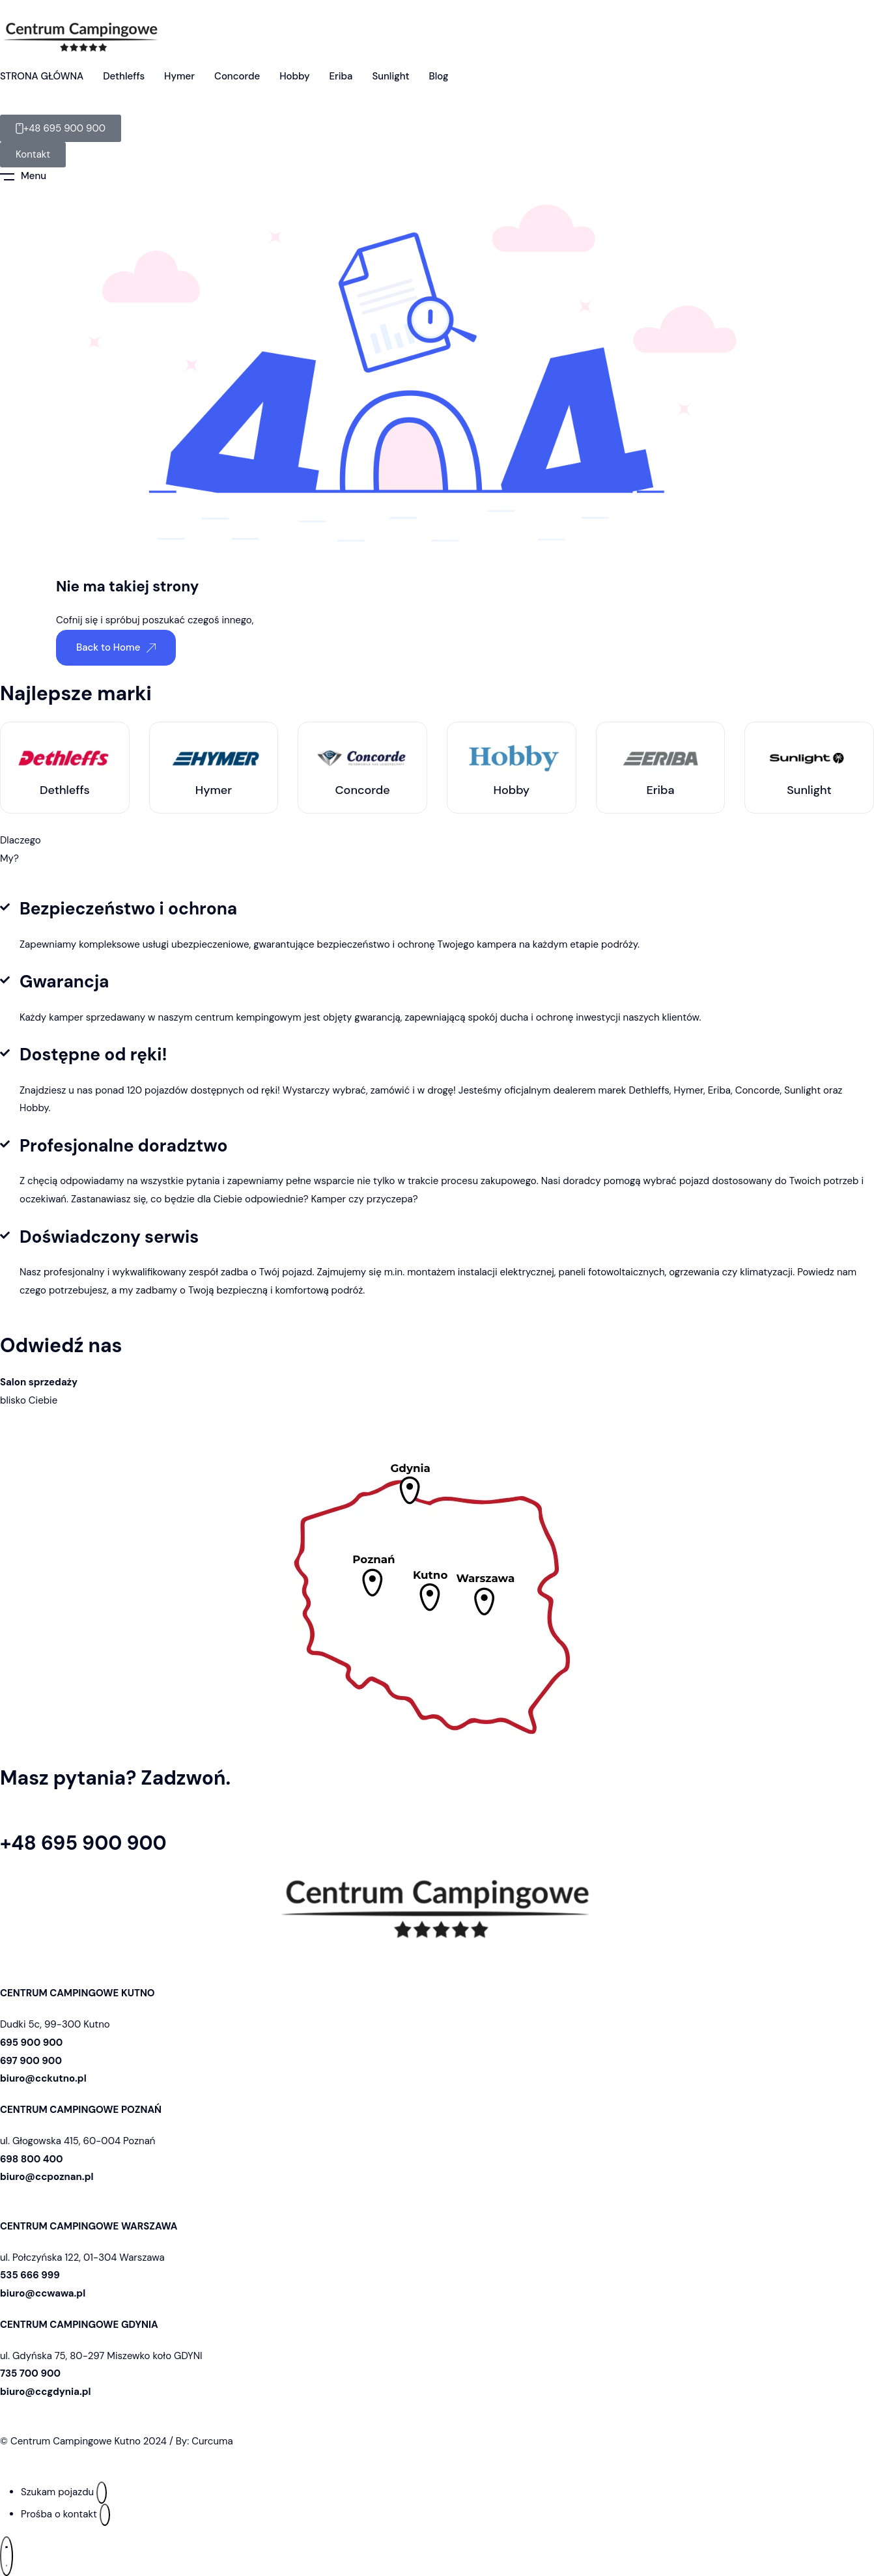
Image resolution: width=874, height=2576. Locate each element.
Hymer (179, 76)
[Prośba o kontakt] (105, 2515)
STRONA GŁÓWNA (41, 76)
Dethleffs (124, 76)
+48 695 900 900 (83, 1843)
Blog (439, 76)
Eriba (340, 76)
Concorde (237, 76)
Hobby (294, 76)
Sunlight (390, 76)
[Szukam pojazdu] (101, 2493)
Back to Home (116, 647)
